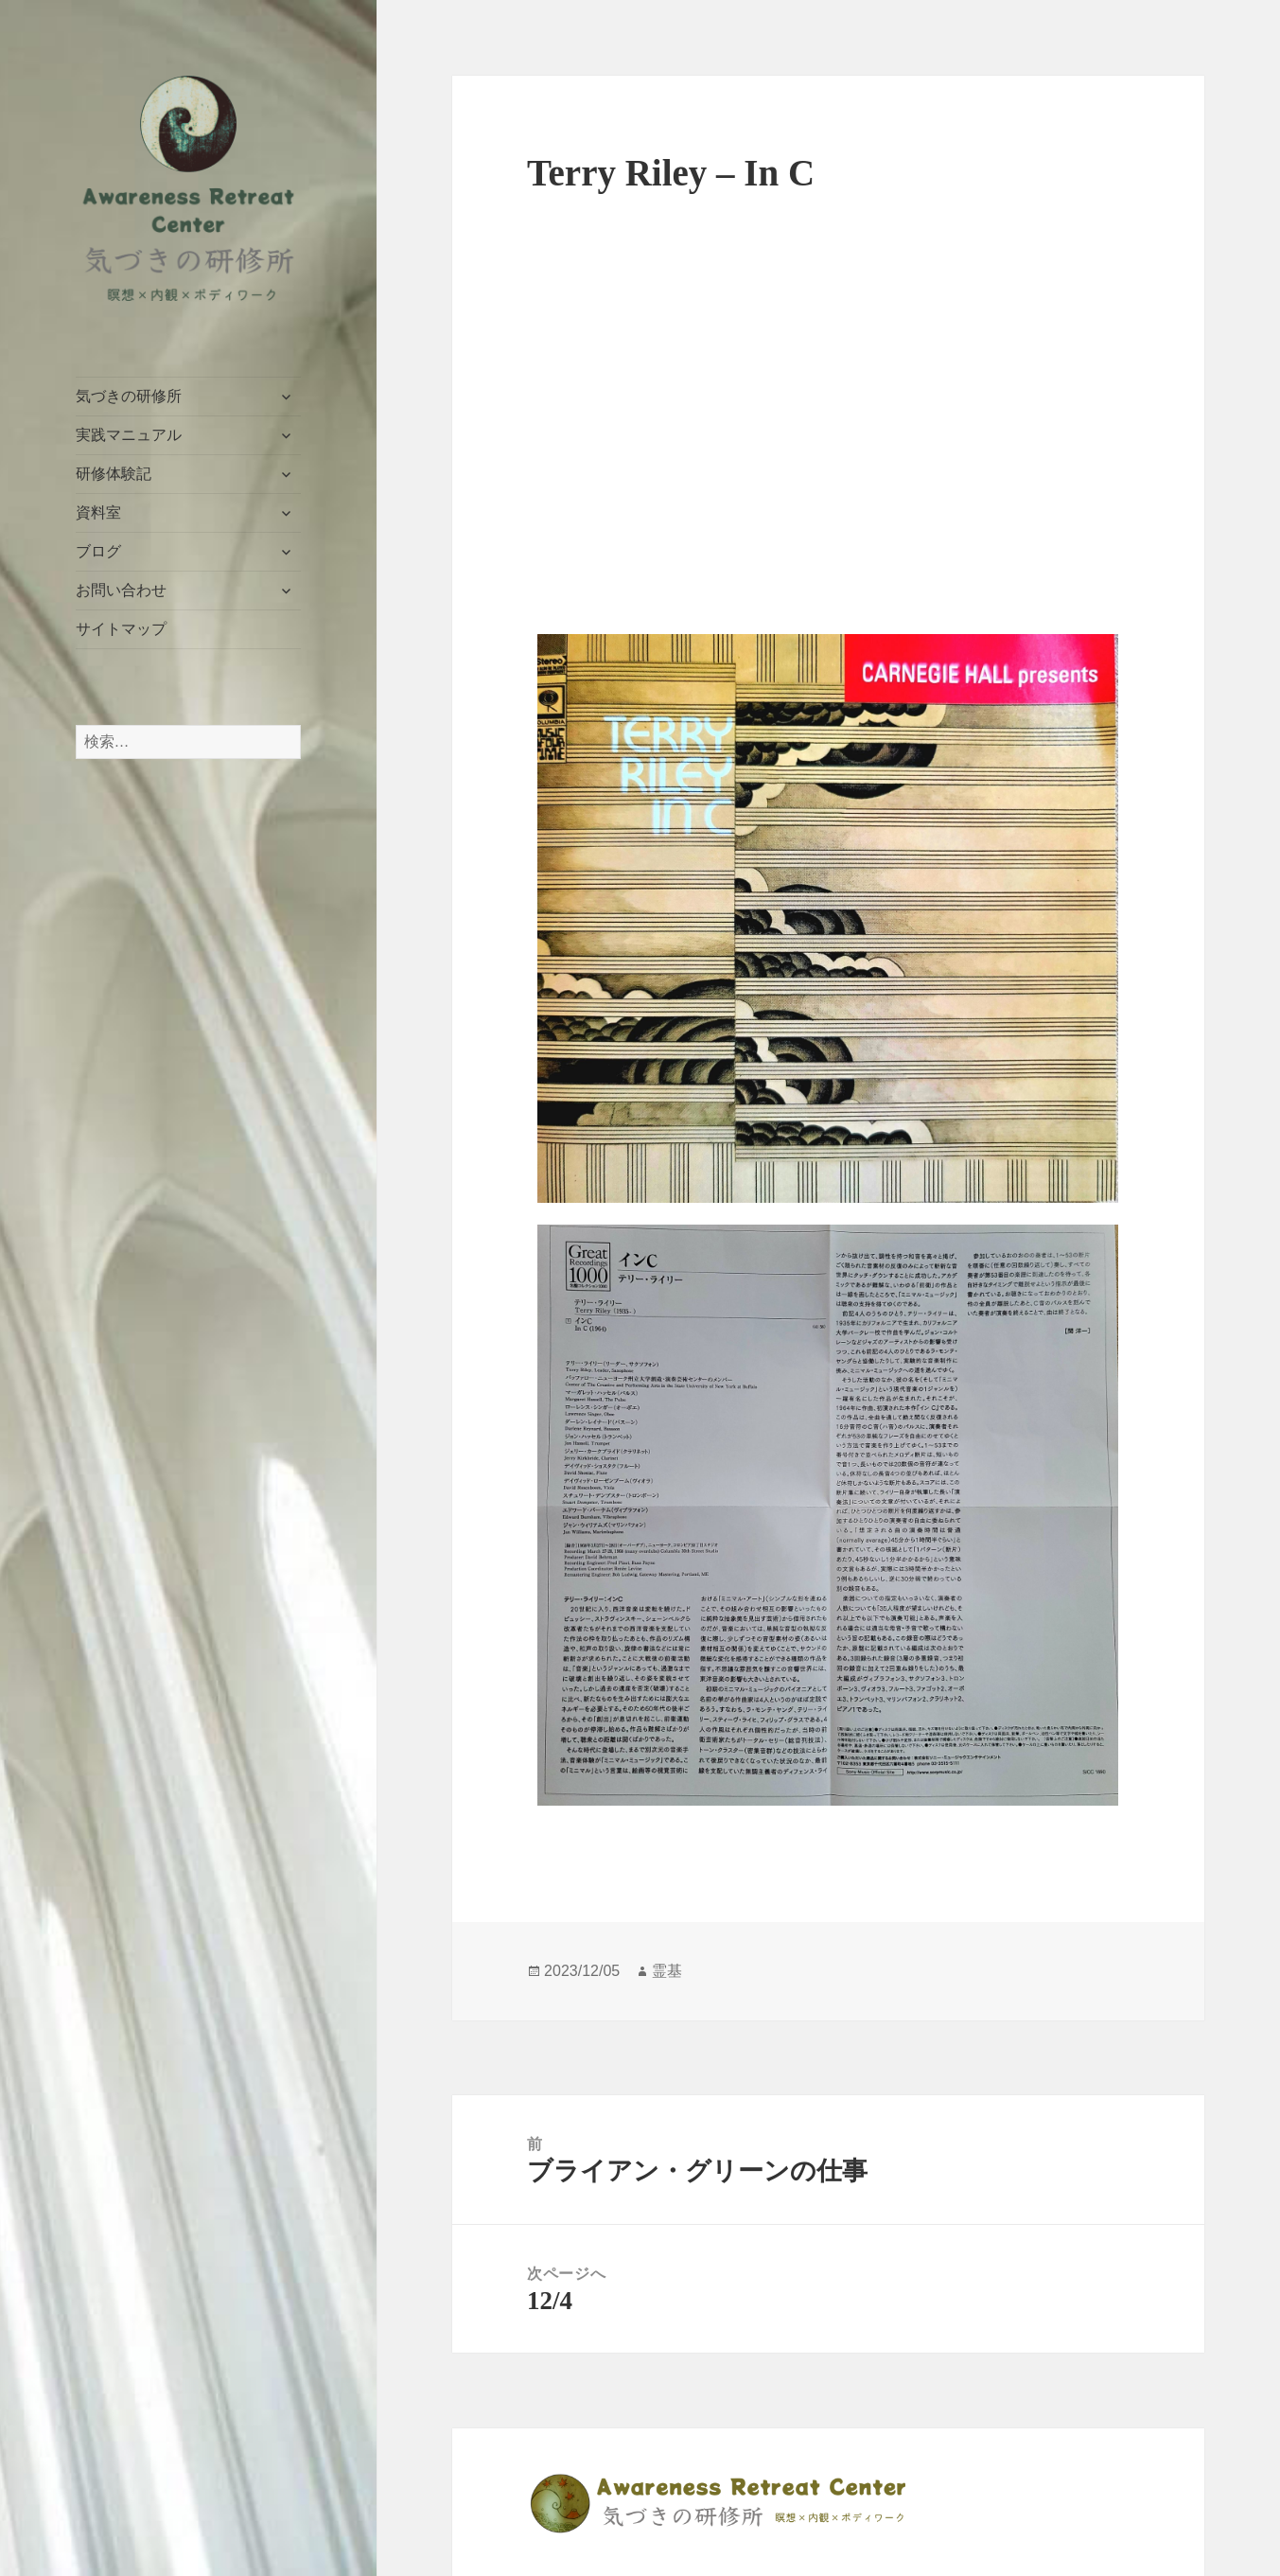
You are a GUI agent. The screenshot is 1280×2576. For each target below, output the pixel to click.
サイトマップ (121, 629)
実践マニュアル (129, 435)
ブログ (98, 551)
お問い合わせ (121, 590)
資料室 (98, 512)
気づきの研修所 (129, 396)
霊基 (667, 1971)
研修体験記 (113, 474)
